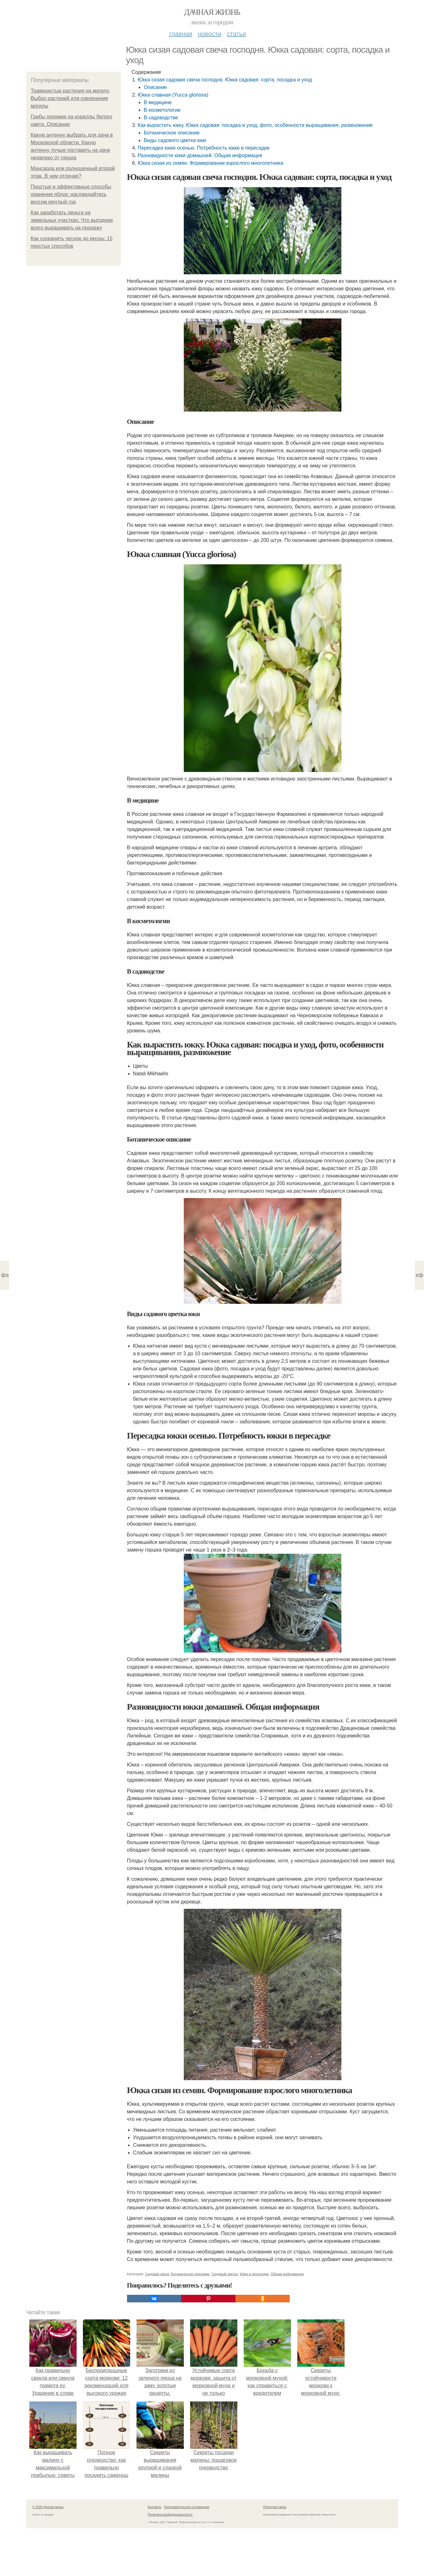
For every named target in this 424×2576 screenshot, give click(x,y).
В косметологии (162, 110)
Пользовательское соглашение (186, 2507)
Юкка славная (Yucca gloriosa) (173, 95)
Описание (155, 87)
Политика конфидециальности (170, 2514)
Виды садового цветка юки (175, 140)
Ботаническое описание (172, 132)
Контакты (154, 2507)
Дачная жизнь (212, 12)
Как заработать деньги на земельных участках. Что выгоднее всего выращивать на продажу (72, 220)
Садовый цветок (225, 2274)
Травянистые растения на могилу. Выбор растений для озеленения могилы (70, 98)
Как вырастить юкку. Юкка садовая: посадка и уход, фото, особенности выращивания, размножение (255, 125)
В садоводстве (161, 117)
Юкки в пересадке (254, 2274)
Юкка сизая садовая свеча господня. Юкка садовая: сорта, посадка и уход (225, 79)
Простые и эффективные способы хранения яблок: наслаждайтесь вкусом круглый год (71, 194)
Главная (180, 33)
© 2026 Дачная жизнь (48, 2507)
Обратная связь (275, 2507)
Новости (209, 33)
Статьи (236, 33)
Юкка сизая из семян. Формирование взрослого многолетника (210, 163)
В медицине (158, 102)
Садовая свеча (157, 2274)
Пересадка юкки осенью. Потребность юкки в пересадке (204, 148)
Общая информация (287, 2274)
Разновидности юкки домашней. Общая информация (200, 155)
